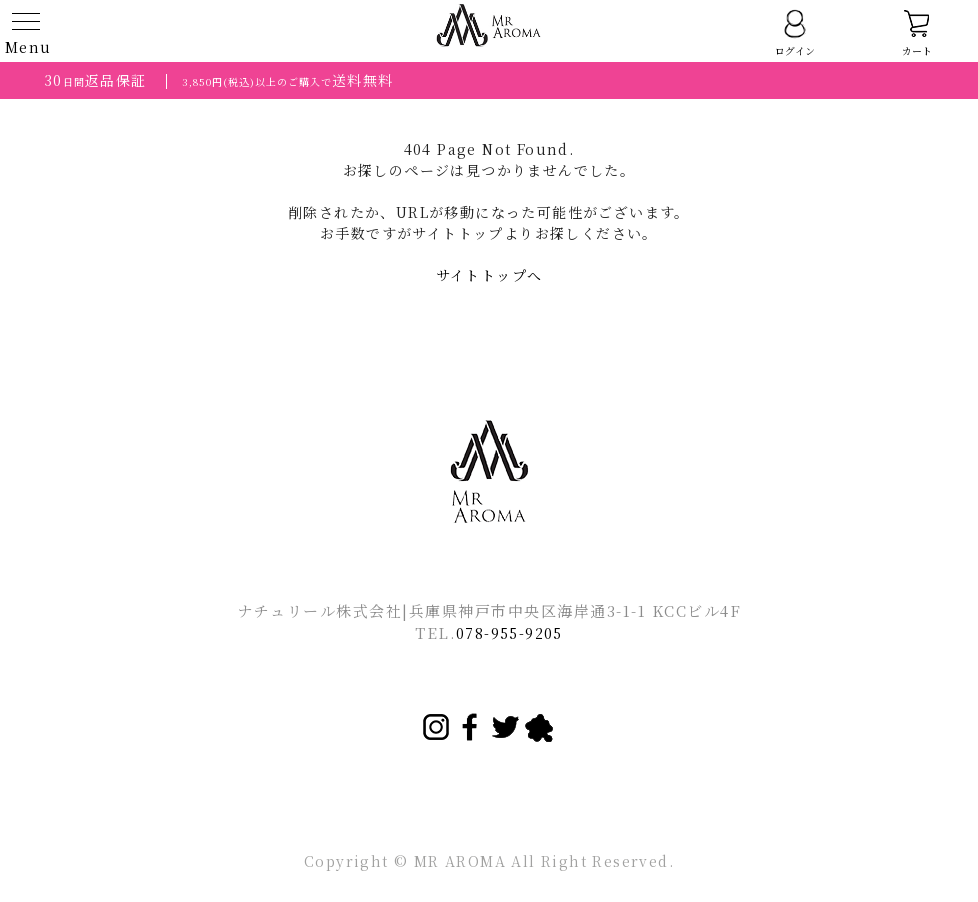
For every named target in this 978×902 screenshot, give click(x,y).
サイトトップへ (489, 275)
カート (917, 33)
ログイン (795, 33)
